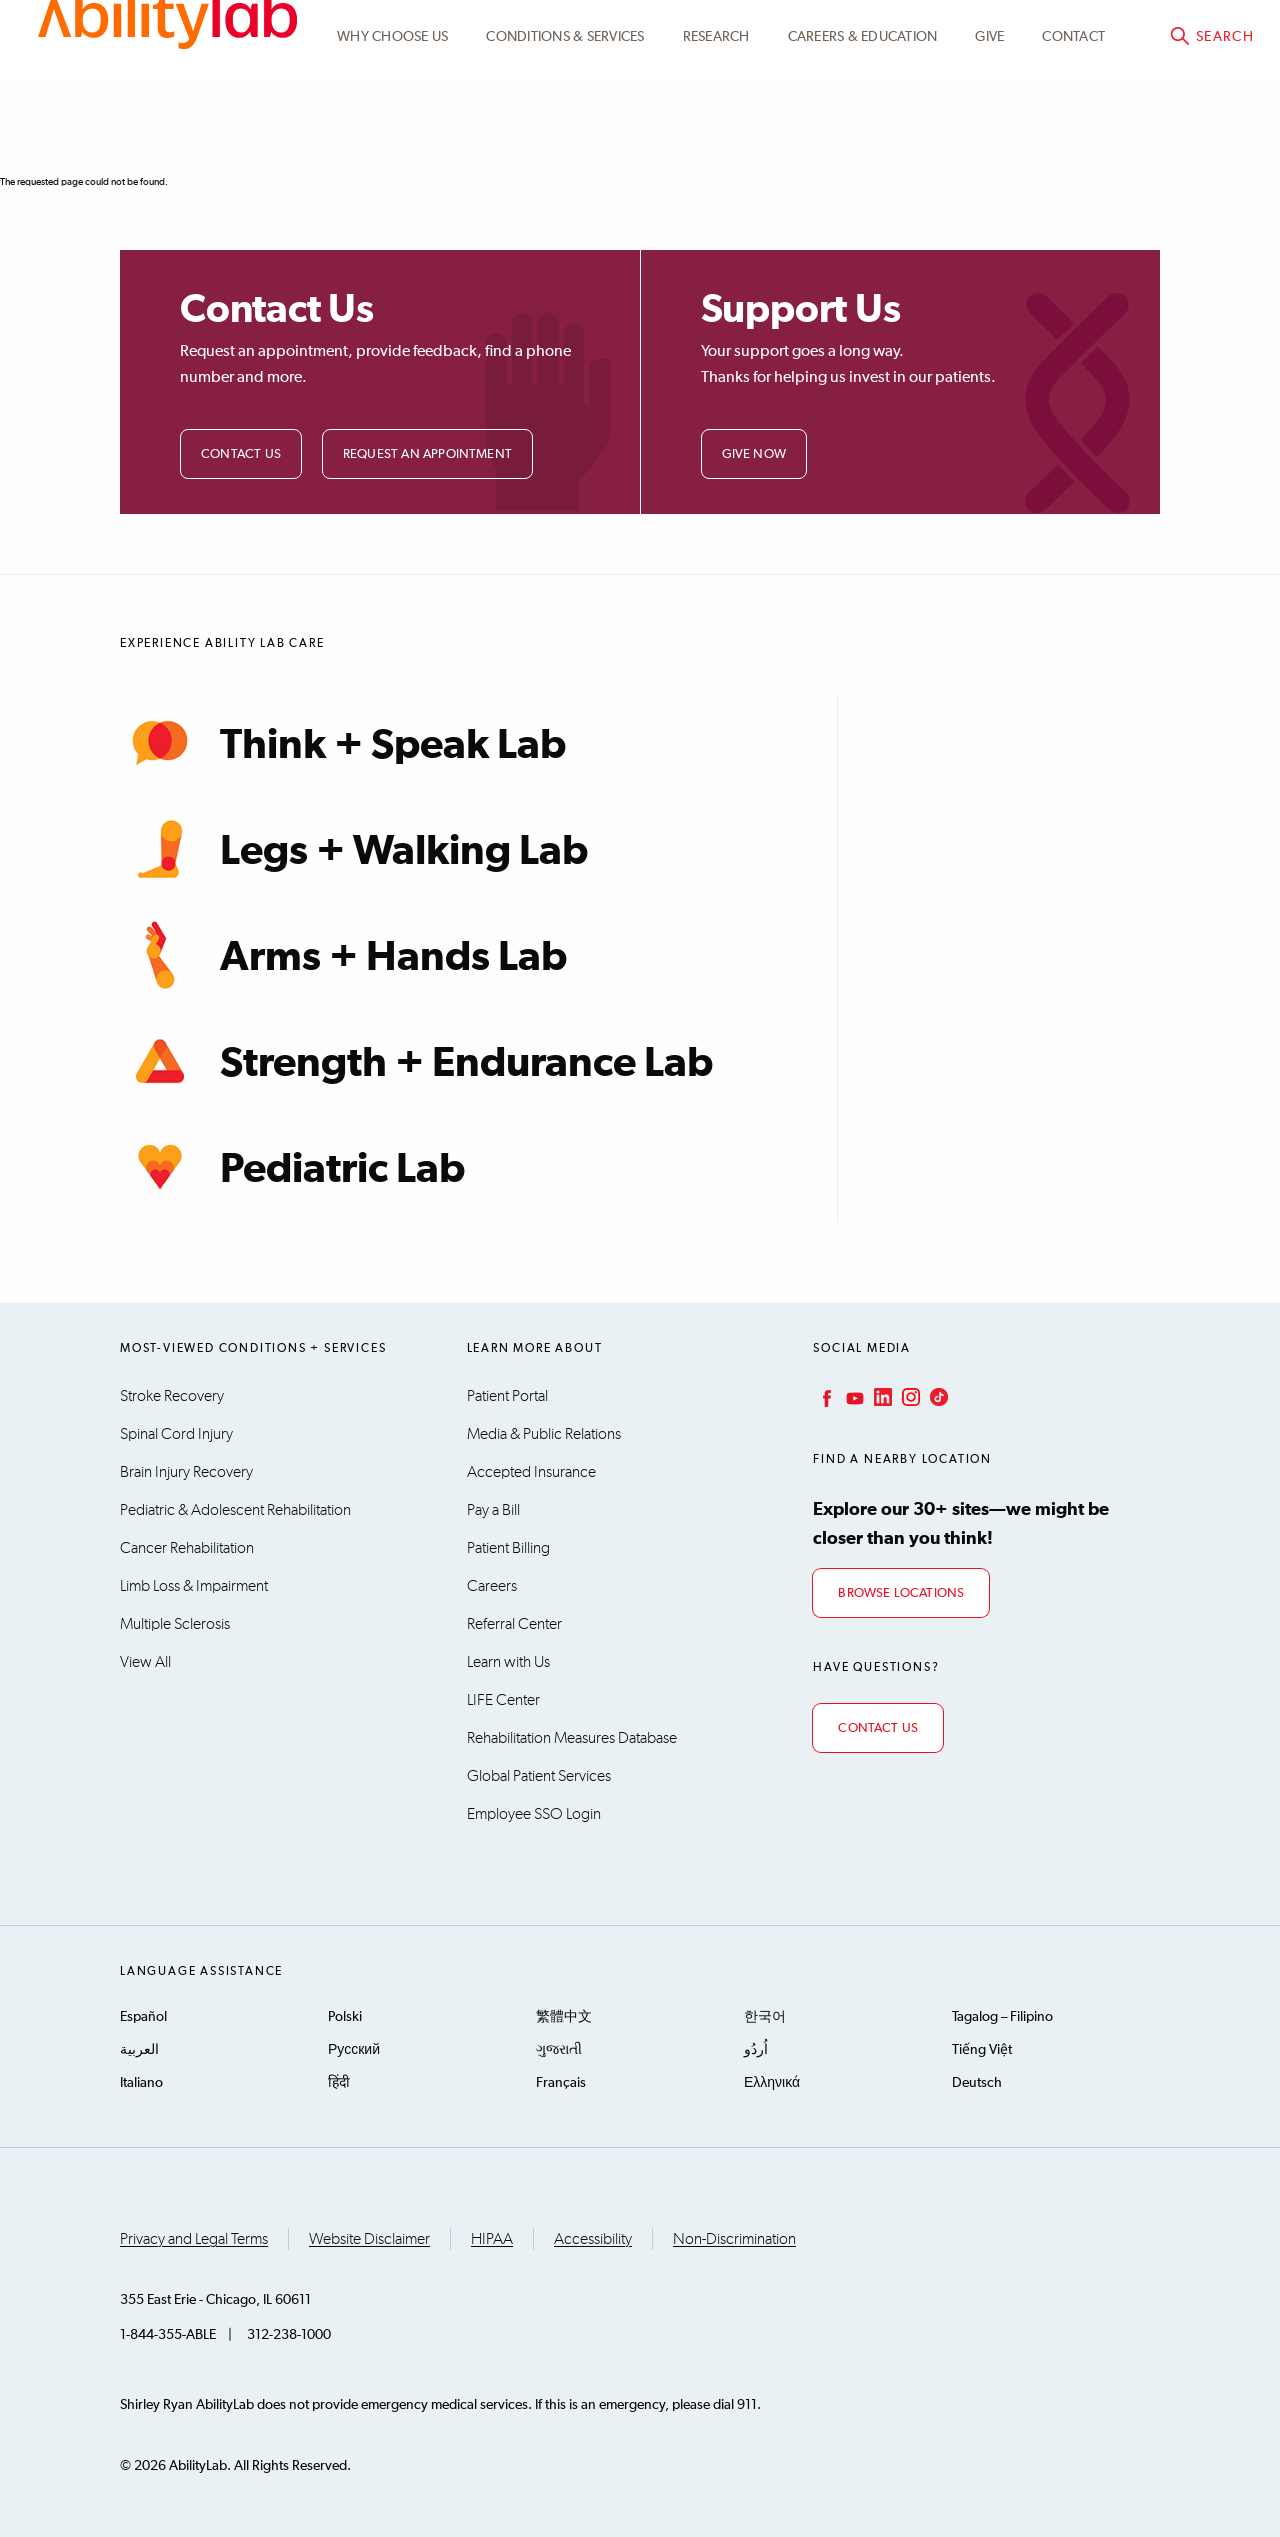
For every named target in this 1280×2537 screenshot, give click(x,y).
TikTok (937, 1397)
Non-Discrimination (734, 2239)
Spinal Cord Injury (176, 1434)
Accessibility (593, 2239)
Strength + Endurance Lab (416, 1061)
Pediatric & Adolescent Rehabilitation (235, 1510)
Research (716, 133)
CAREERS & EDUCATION (863, 133)
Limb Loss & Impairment (194, 1586)
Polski (345, 2017)
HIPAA (492, 2239)
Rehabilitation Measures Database (572, 1738)
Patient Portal (1055, 36)
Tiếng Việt (982, 2050)
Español (143, 2017)
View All (145, 1662)
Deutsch (977, 2083)
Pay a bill (1200, 36)
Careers (492, 1586)
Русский (354, 2050)
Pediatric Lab (292, 1167)
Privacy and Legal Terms (194, 2239)
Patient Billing (508, 1548)
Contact (1073, 133)
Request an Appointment (427, 454)
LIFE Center (503, 1700)
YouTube (853, 1397)
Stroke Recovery (172, 1396)
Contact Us (241, 454)
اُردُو (756, 2050)
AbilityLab (167, 100)
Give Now (754, 454)
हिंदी (339, 2083)
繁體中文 (564, 2017)
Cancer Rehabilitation (187, 1548)
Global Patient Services (539, 1776)
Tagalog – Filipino (1002, 2017)
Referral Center (514, 1624)
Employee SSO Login (534, 1814)
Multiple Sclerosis (175, 1624)
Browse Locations (901, 1593)
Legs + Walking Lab (354, 849)
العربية (139, 2050)
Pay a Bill (493, 1510)
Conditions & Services (565, 133)
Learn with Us (508, 1662)
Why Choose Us (392, 133)
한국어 (765, 2017)
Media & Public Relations (544, 1434)
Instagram (909, 1397)
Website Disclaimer (369, 2239)
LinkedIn (881, 1397)
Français (561, 2083)
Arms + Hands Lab (343, 955)
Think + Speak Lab (343, 743)
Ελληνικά (772, 2083)
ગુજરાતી (559, 2050)
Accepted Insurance (531, 1472)
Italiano (141, 2083)
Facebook (825, 1397)
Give (989, 133)
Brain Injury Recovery (186, 1472)
